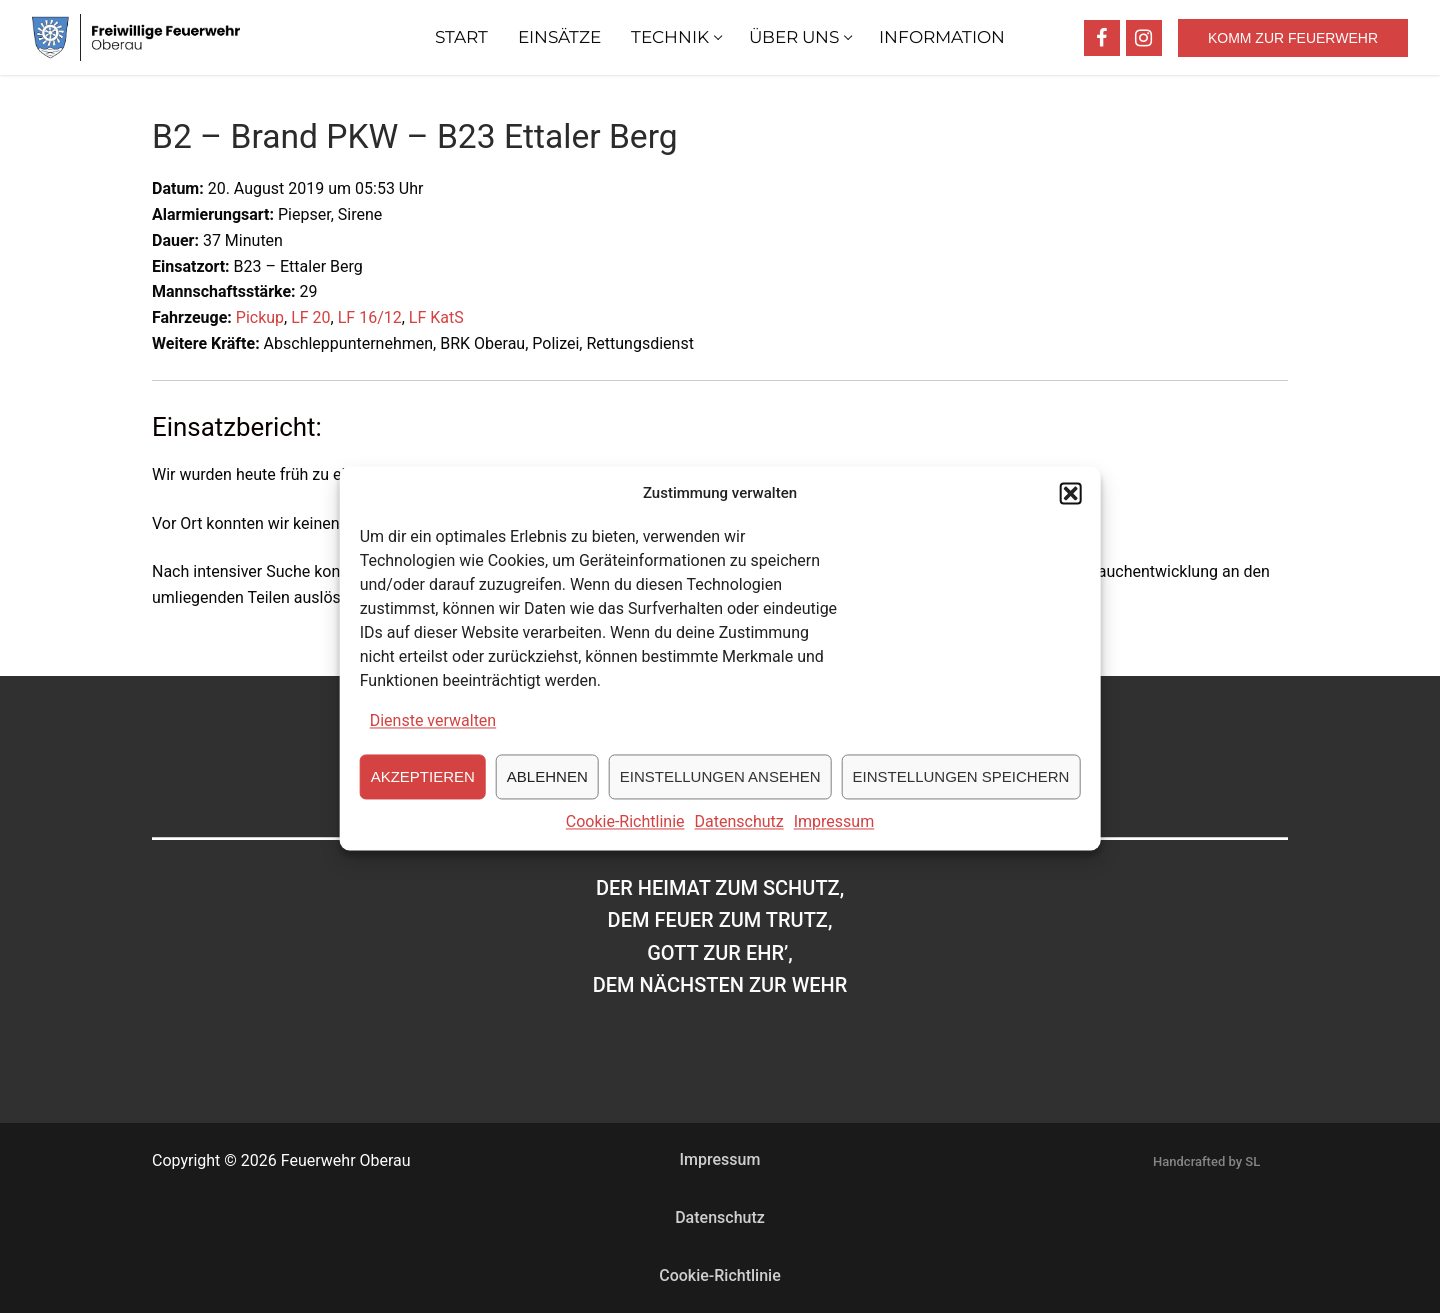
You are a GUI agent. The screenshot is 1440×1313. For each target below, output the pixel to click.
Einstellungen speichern (961, 795)
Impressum (834, 840)
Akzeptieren (423, 795)
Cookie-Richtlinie (625, 840)
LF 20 (310, 317)
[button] (1070, 512)
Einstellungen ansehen (720, 795)
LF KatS (436, 317)
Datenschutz (739, 840)
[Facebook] (1102, 38)
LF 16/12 (370, 317)
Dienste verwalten (433, 739)
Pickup (260, 317)
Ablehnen (547, 795)
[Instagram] (1144, 38)
